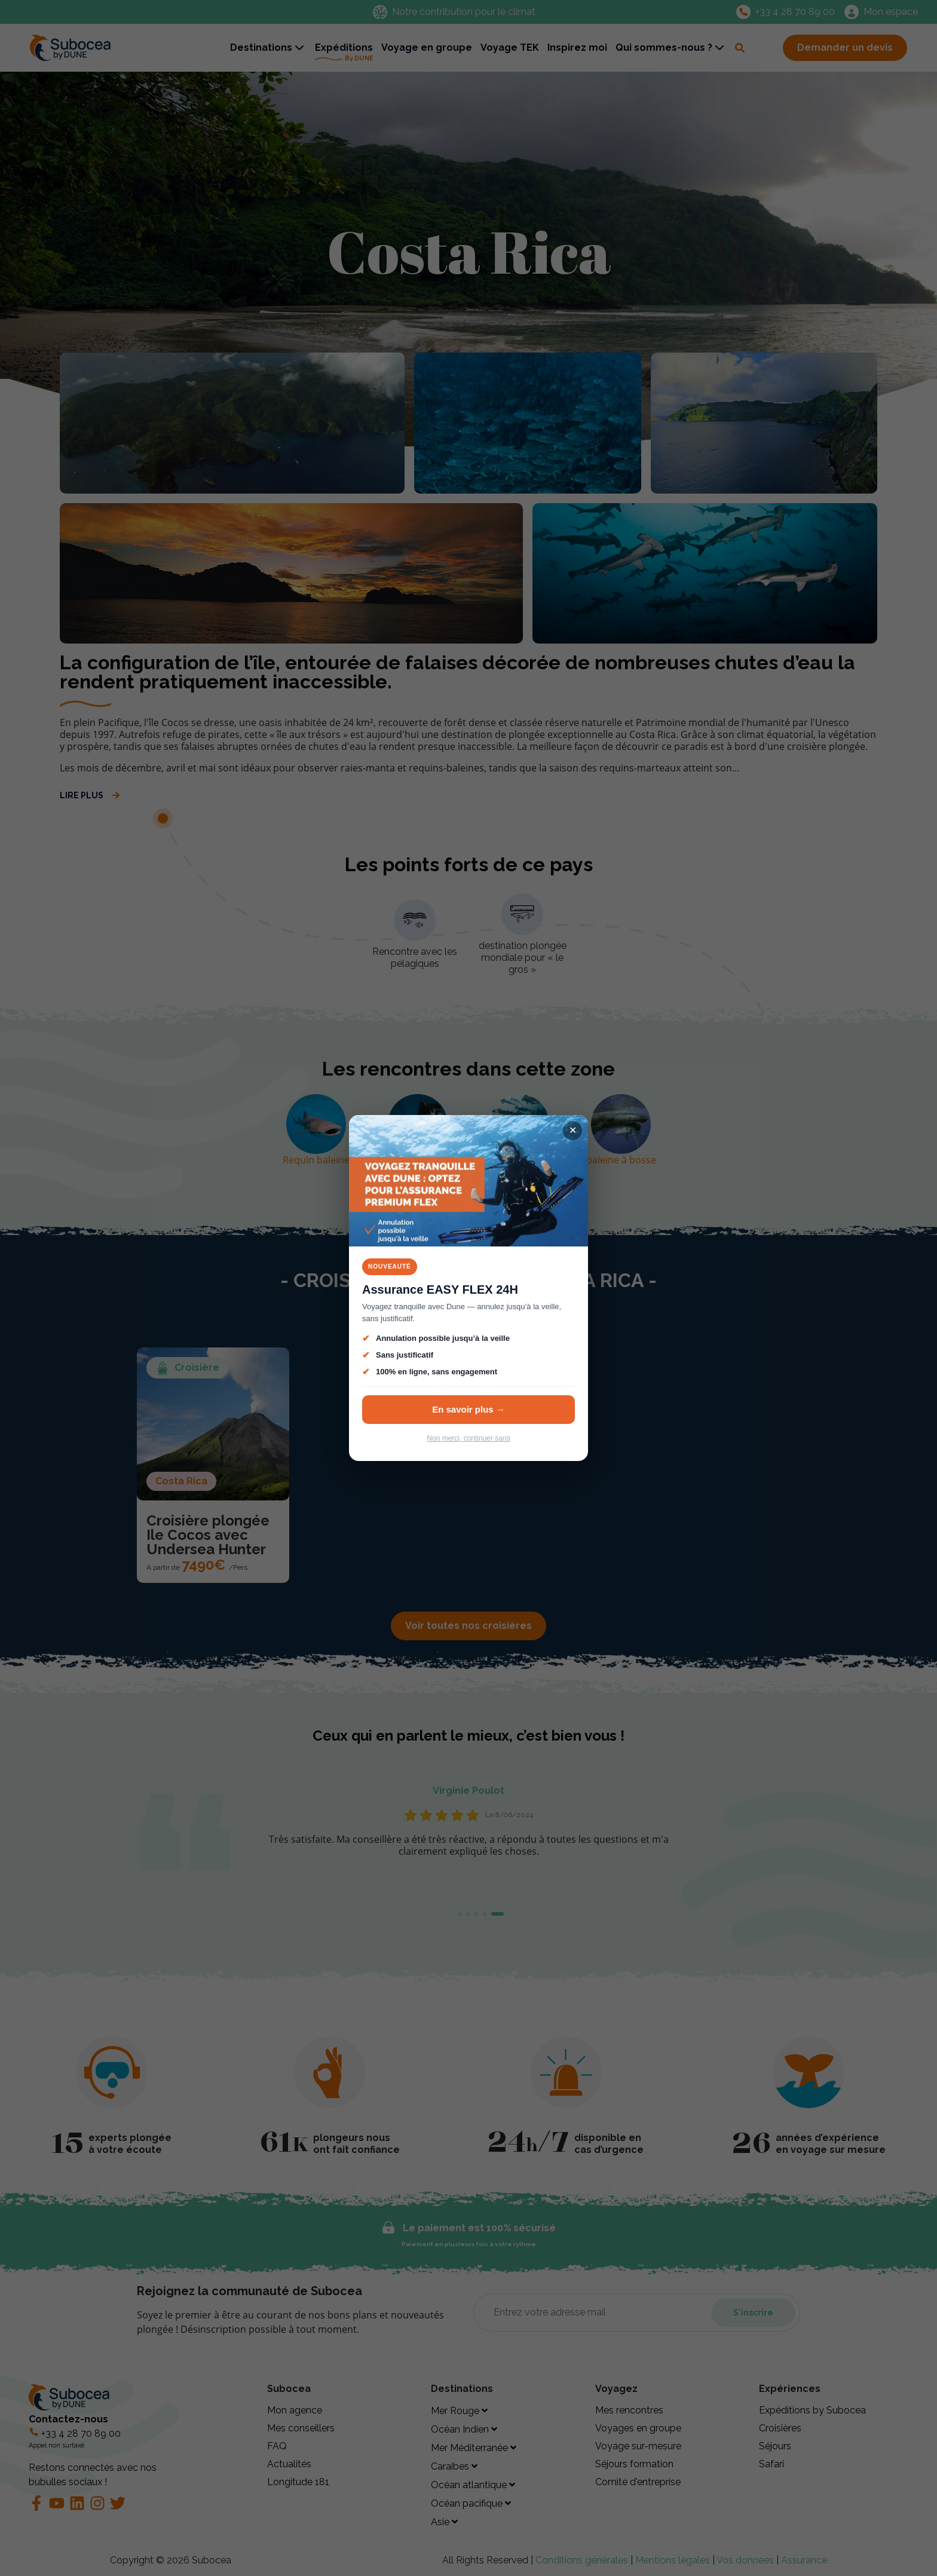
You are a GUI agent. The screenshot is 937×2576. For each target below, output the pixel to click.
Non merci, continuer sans (468, 1438)
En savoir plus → (468, 1409)
